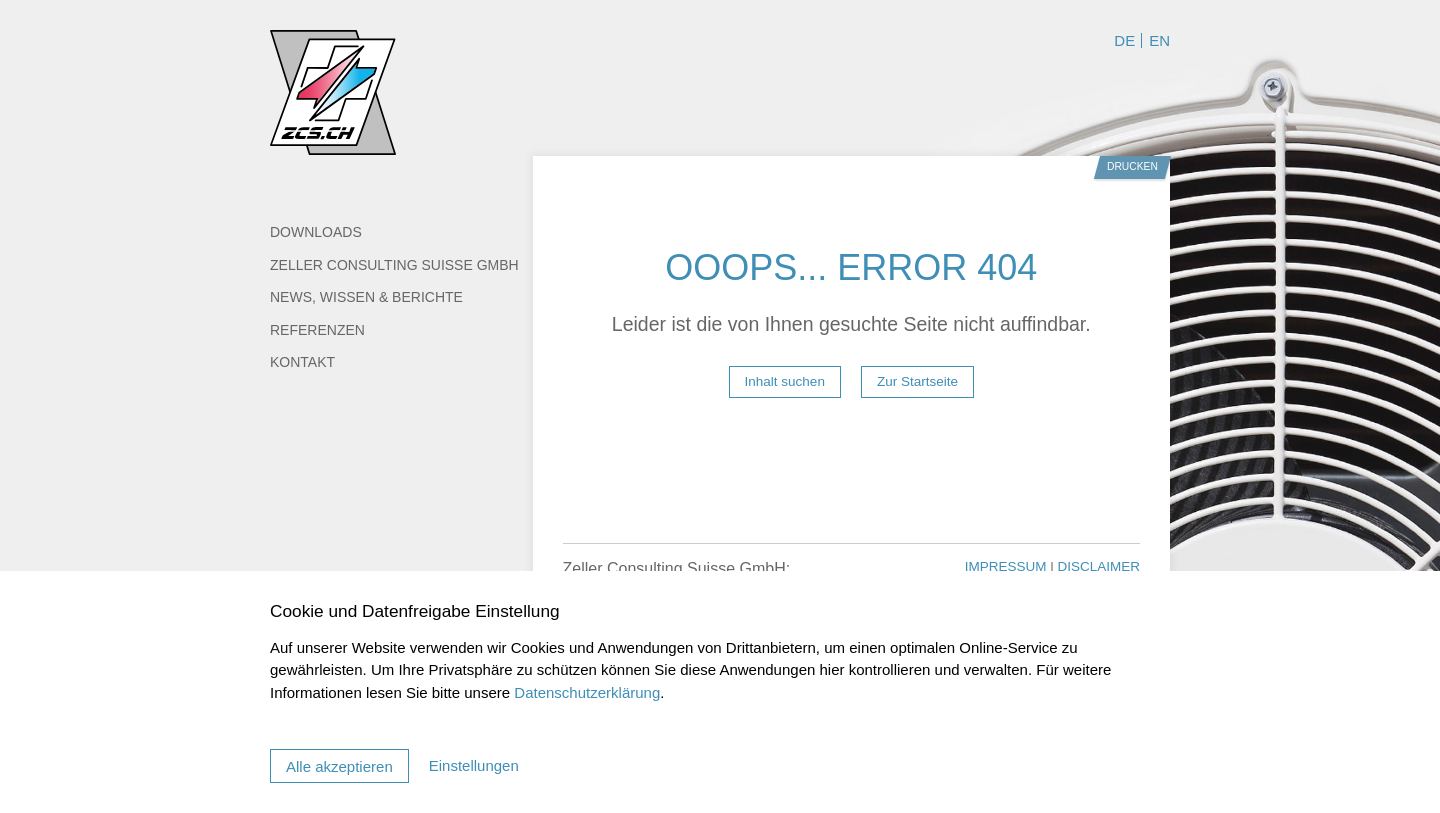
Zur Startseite (917, 381)
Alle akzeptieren (339, 766)
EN (1159, 40)
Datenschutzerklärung (587, 692)
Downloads (316, 232)
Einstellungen (474, 765)
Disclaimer (1098, 566)
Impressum (1008, 566)
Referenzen (317, 330)
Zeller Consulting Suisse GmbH (394, 265)
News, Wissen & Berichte (366, 297)
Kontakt (302, 362)
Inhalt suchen (785, 381)
